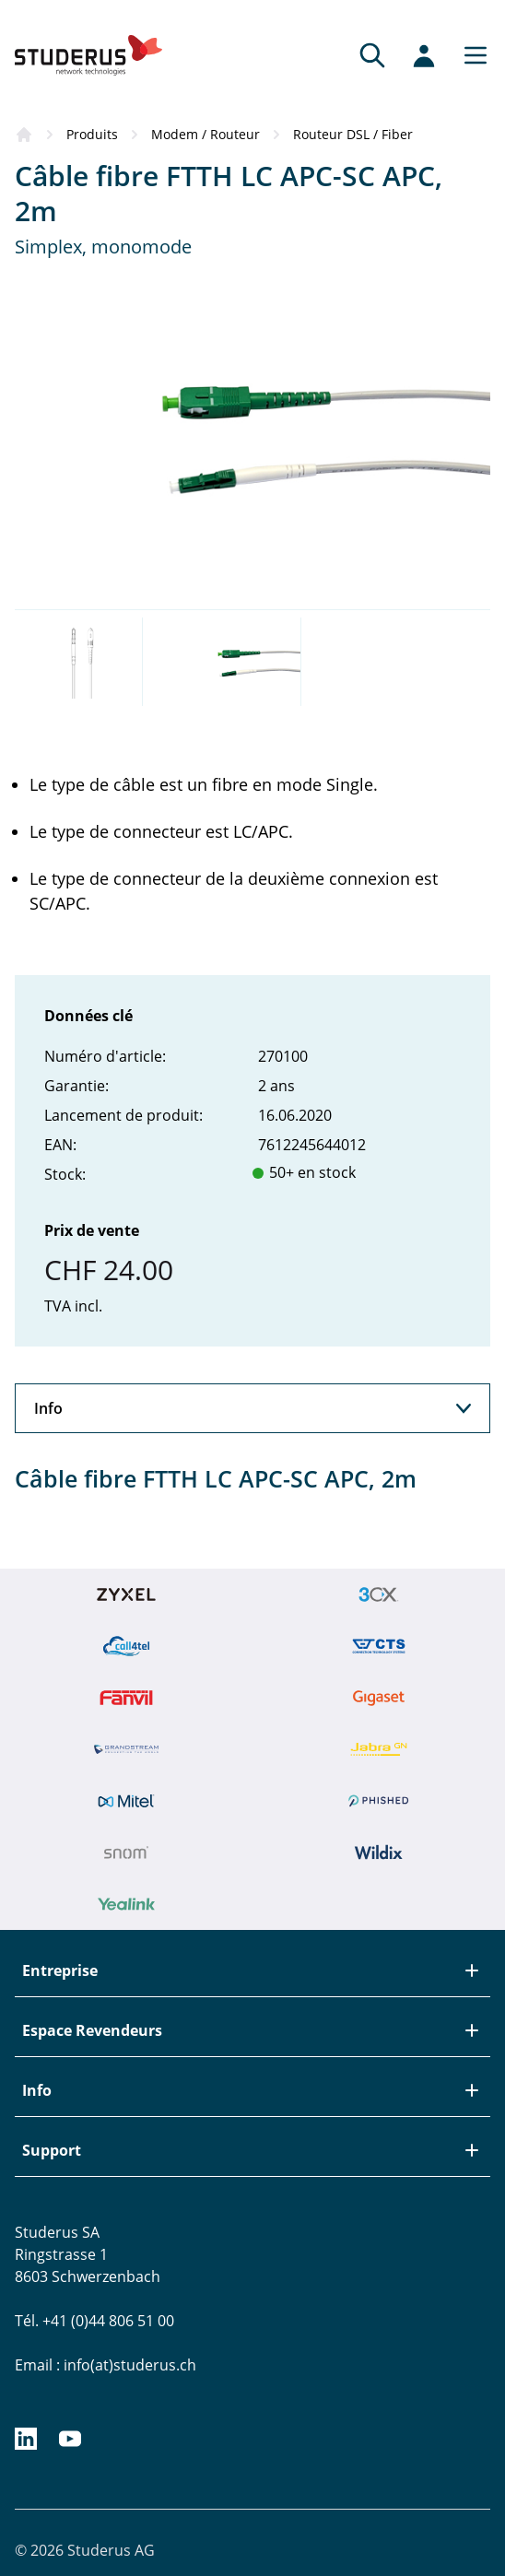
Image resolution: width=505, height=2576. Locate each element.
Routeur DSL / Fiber (353, 134)
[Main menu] (470, 55)
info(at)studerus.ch (130, 2365)
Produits (92, 134)
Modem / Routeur (205, 134)
